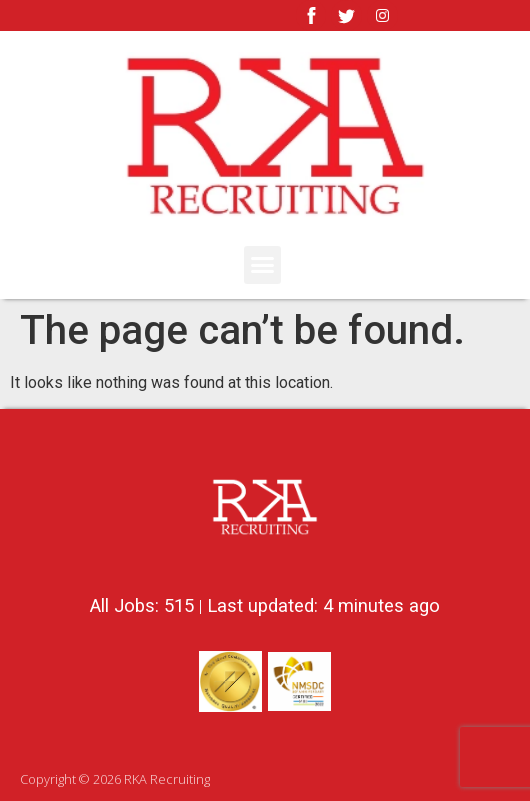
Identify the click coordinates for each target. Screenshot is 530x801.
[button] (263, 265)
